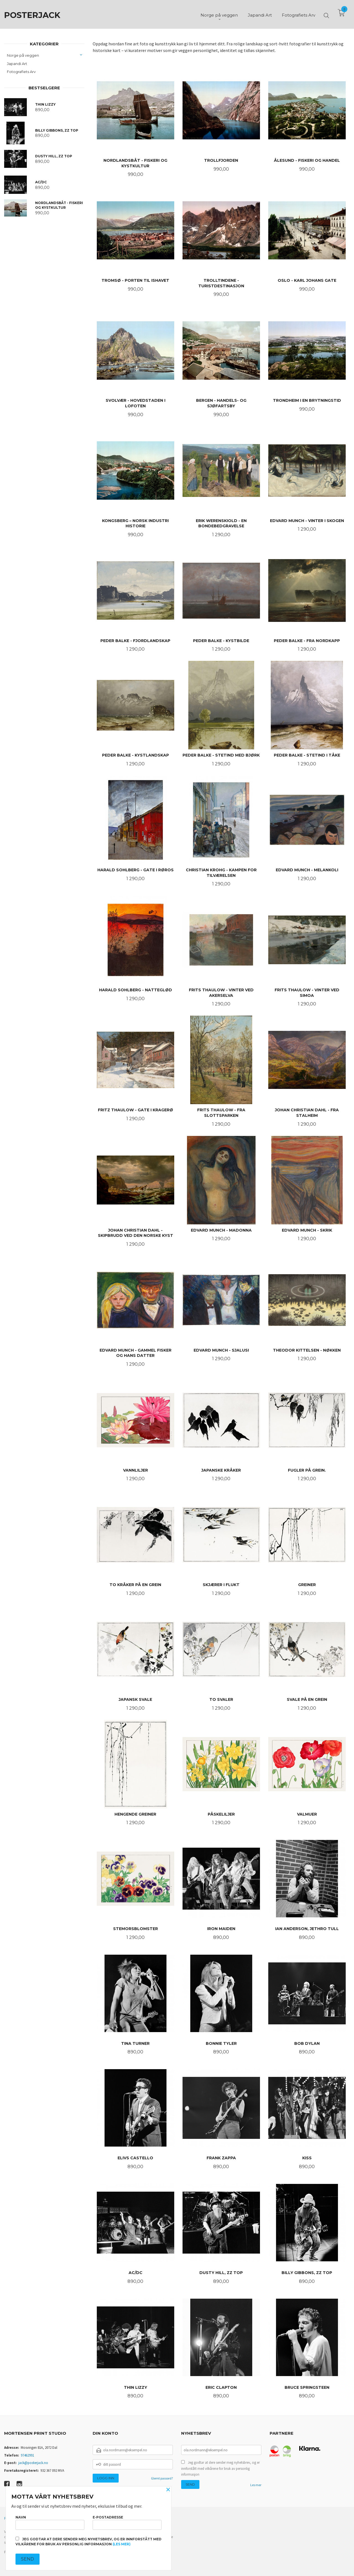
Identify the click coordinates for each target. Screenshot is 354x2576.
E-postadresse (127, 2522)
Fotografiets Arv (21, 71)
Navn (49, 2522)
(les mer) (122, 2544)
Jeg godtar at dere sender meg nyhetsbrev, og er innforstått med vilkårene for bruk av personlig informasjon (220, 2468)
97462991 (27, 2455)
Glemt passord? (162, 2478)
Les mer (255, 2485)
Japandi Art (17, 63)
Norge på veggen (23, 55)
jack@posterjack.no (33, 2462)
